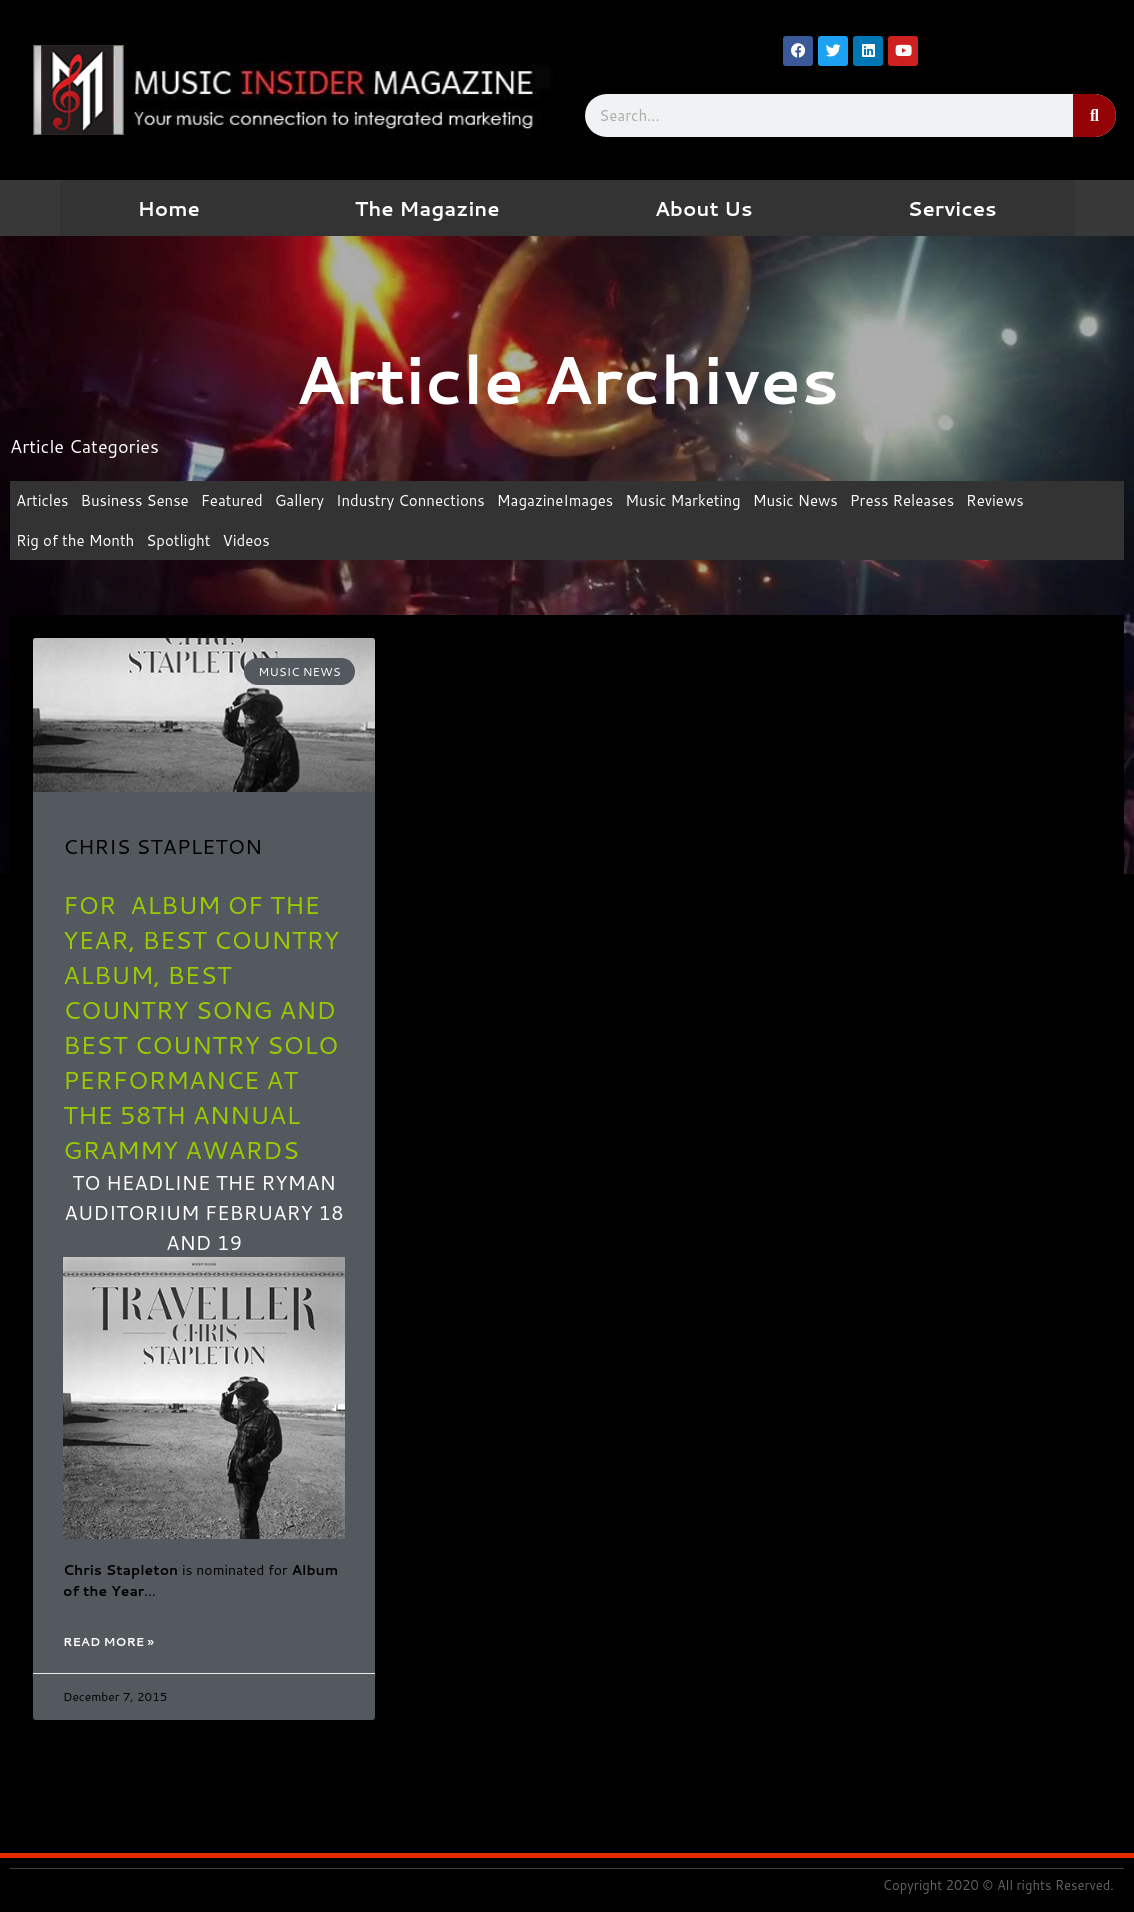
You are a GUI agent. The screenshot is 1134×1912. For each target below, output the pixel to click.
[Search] (1094, 115)
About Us (704, 208)
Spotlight (178, 540)
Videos (245, 540)
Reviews (995, 500)
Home (168, 208)
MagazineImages (555, 500)
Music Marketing (682, 500)
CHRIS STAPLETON (162, 846)
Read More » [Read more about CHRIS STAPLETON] (108, 1641)
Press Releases (902, 500)
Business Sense (135, 500)
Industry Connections (410, 500)
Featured (232, 500)
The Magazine (427, 208)
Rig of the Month (75, 540)
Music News (795, 500)
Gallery (299, 500)
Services (952, 208)
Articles (42, 500)
